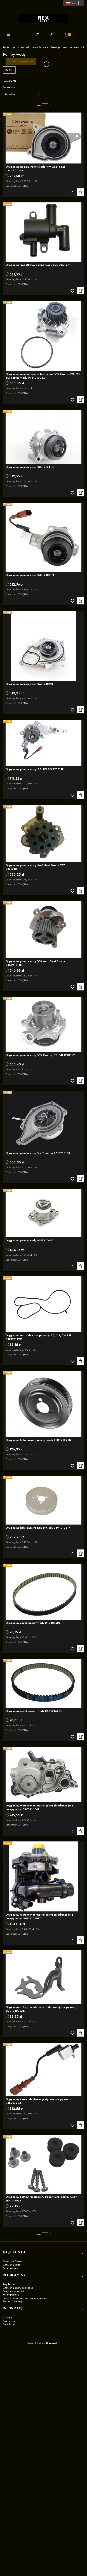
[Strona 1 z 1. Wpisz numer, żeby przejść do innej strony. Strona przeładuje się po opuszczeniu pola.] (45, 105)
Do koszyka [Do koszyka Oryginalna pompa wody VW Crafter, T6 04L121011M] (80, 1080)
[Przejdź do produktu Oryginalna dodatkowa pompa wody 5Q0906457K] (43, 232)
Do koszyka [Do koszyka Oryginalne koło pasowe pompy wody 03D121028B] (80, 1465)
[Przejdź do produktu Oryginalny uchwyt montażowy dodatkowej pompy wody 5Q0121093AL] (43, 1977)
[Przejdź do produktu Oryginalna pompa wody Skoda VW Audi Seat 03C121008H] (43, 138)
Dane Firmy (9, 2324)
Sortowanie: (9, 87)
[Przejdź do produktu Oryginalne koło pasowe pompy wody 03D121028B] (43, 1404)
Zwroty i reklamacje (13, 2301)
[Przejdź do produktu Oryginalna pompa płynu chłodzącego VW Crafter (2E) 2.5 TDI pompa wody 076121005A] (43, 336)
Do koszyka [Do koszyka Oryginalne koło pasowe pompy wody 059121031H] (80, 1553)
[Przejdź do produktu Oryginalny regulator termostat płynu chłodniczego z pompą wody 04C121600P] (43, 1774)
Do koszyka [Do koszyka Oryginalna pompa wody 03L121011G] (80, 492)
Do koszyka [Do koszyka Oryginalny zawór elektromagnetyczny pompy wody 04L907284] (80, 2125)
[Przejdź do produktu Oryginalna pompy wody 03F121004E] (43, 1213)
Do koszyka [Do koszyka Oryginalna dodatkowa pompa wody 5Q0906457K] (80, 290)
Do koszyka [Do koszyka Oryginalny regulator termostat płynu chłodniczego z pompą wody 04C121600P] (80, 1831)
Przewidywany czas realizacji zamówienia (25, 2298)
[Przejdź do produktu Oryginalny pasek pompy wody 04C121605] (43, 1592)
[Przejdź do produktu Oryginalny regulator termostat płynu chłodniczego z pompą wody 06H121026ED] (43, 1876)
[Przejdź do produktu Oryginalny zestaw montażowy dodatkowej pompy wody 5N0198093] (43, 2164)
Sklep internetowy (42, 2343)
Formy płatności (11, 2294)
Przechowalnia (10, 2268)
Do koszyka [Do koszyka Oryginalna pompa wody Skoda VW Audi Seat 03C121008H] (80, 192)
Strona (38, 105)
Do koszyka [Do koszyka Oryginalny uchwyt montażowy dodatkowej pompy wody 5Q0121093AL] (80, 2032)
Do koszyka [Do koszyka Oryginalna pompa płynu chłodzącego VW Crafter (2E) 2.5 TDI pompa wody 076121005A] (80, 399)
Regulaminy (9, 2284)
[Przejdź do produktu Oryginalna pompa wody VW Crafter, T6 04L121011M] (43, 1024)
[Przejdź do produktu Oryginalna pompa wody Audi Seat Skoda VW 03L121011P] (43, 833)
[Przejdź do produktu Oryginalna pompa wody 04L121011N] (43, 537)
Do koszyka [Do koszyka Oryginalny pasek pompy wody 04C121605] (80, 1648)
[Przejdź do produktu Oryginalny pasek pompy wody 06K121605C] (43, 1683)
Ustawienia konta (11, 2265)
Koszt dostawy (10, 2321)
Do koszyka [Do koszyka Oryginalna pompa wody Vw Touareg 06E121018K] (80, 1178)
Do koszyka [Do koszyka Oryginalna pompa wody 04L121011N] (80, 600)
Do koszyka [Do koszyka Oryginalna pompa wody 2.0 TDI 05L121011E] (80, 795)
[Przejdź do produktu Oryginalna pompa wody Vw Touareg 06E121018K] (43, 1120)
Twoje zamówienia (13, 2261)
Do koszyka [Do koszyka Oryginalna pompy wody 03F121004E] (80, 1266)
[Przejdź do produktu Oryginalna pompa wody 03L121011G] (43, 437)
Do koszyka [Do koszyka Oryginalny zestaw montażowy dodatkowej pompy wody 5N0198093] (80, 2222)
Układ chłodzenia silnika (21, 61)
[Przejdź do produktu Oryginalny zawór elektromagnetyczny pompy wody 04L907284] (43, 2069)
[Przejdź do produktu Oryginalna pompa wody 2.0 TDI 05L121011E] (43, 743)
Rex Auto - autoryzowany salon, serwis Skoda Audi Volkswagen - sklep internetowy (41, 47)
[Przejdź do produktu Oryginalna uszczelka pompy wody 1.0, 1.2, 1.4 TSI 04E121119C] (43, 1304)
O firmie (7, 2317)
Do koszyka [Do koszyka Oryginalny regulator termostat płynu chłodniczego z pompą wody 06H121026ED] (80, 1940)
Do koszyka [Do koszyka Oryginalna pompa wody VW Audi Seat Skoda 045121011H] (80, 986)
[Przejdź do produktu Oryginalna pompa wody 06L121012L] (43, 646)
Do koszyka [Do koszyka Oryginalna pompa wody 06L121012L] (80, 709)
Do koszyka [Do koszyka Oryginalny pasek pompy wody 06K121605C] (80, 1736)
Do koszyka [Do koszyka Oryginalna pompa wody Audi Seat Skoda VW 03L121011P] (80, 891)
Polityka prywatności (13, 2291)
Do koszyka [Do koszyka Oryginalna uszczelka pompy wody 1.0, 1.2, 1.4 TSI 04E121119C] (80, 1361)
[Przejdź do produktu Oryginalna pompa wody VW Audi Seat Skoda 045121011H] (43, 929)
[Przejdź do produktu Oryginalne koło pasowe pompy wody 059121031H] (43, 1500)
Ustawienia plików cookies (16, 2288)
